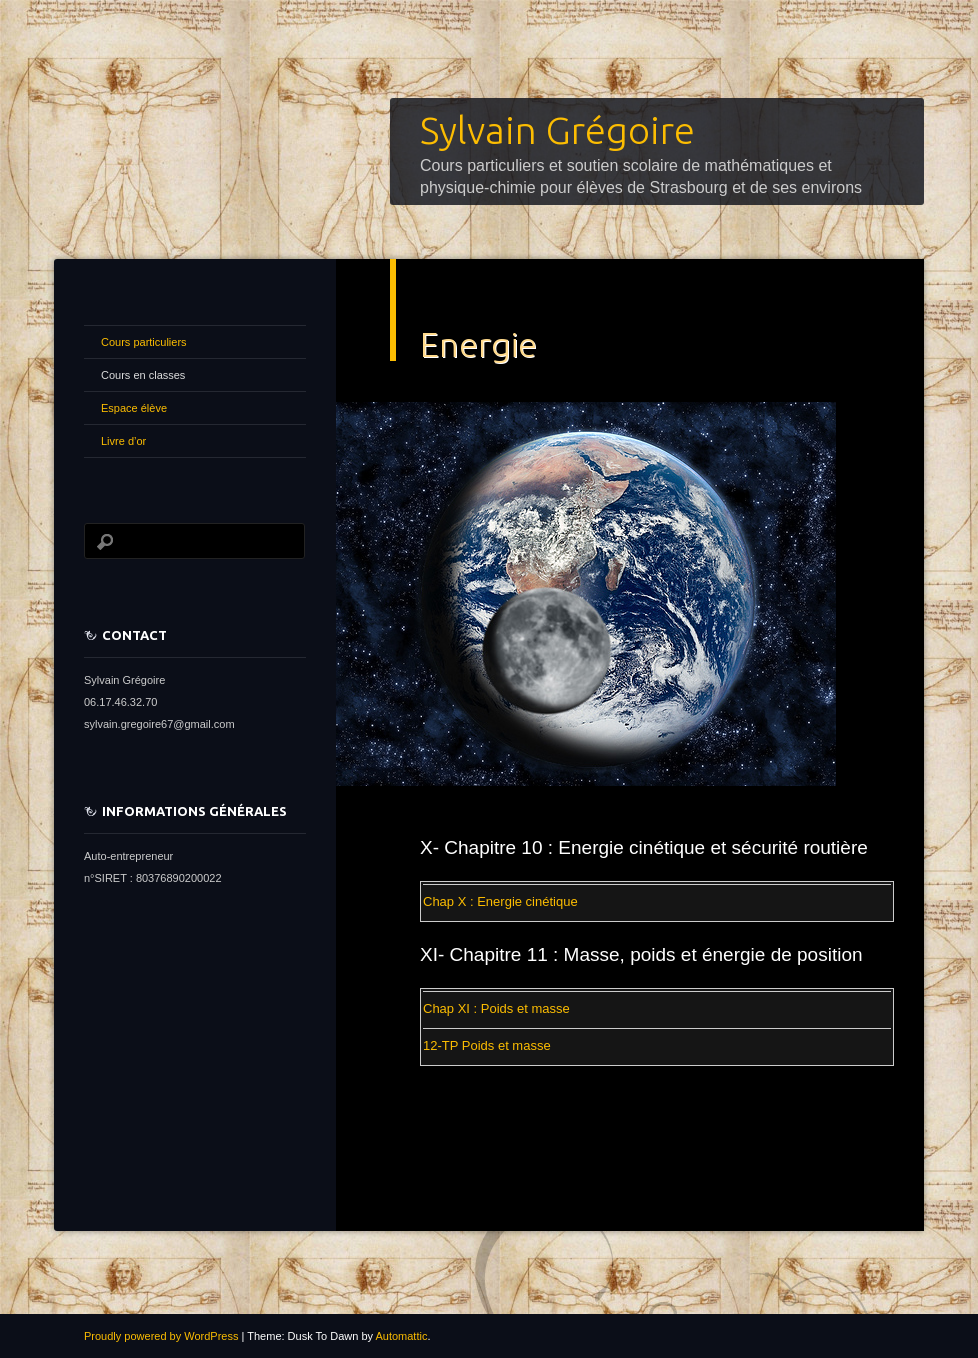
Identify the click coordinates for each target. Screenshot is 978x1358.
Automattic (401, 1336)
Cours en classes (143, 375)
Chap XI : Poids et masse (496, 1008)
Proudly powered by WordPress (161, 1336)
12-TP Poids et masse (487, 1045)
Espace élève (134, 408)
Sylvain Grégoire (557, 130)
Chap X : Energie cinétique (500, 901)
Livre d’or (123, 441)
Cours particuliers (144, 342)
